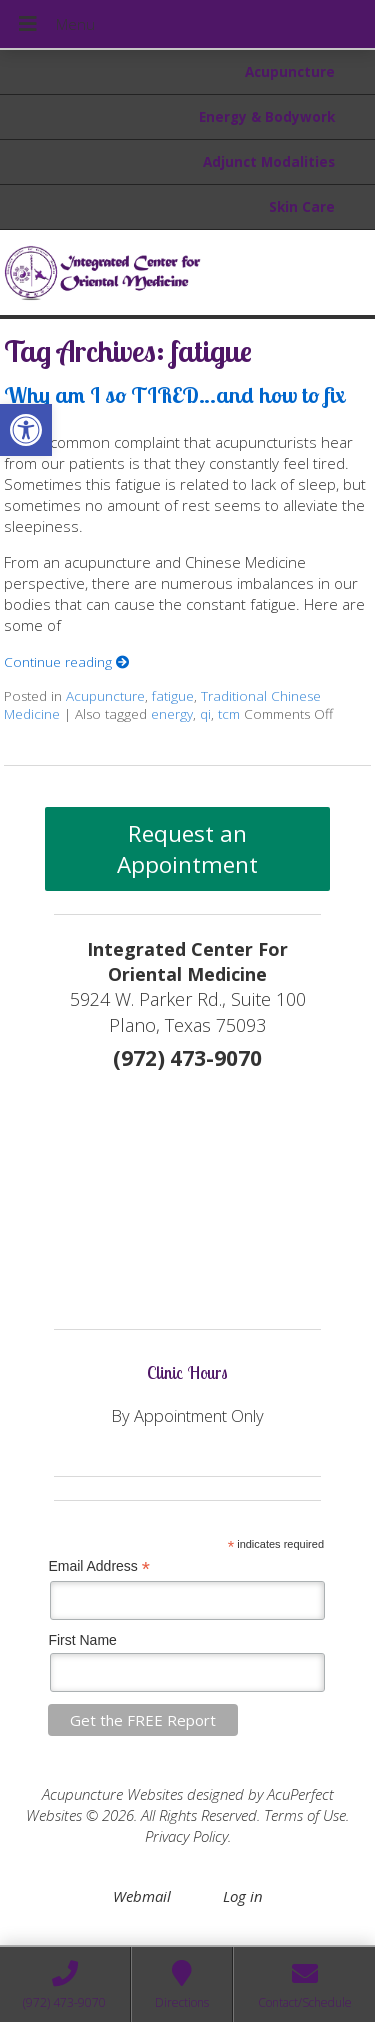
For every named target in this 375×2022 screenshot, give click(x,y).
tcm (229, 714)
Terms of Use (305, 1815)
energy (172, 714)
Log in (243, 1896)
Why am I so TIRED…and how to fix (174, 394)
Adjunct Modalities (269, 162)
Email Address (99, 1566)
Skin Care (302, 207)
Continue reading (67, 662)
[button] (26, 430)
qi (205, 714)
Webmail (142, 1896)
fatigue (173, 696)
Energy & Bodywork (267, 117)
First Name (82, 1640)
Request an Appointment (187, 849)
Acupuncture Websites (112, 1794)
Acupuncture (290, 72)
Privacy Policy (186, 1836)
